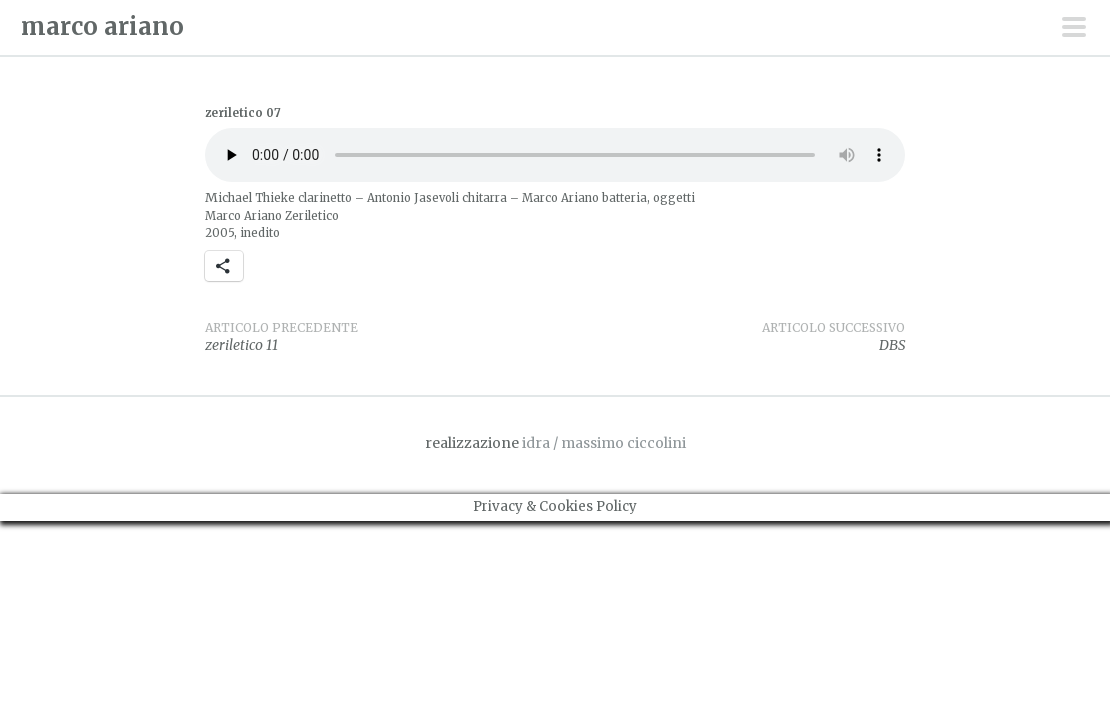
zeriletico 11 (380, 337)
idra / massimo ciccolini (604, 443)
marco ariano (102, 26)
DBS (730, 337)
